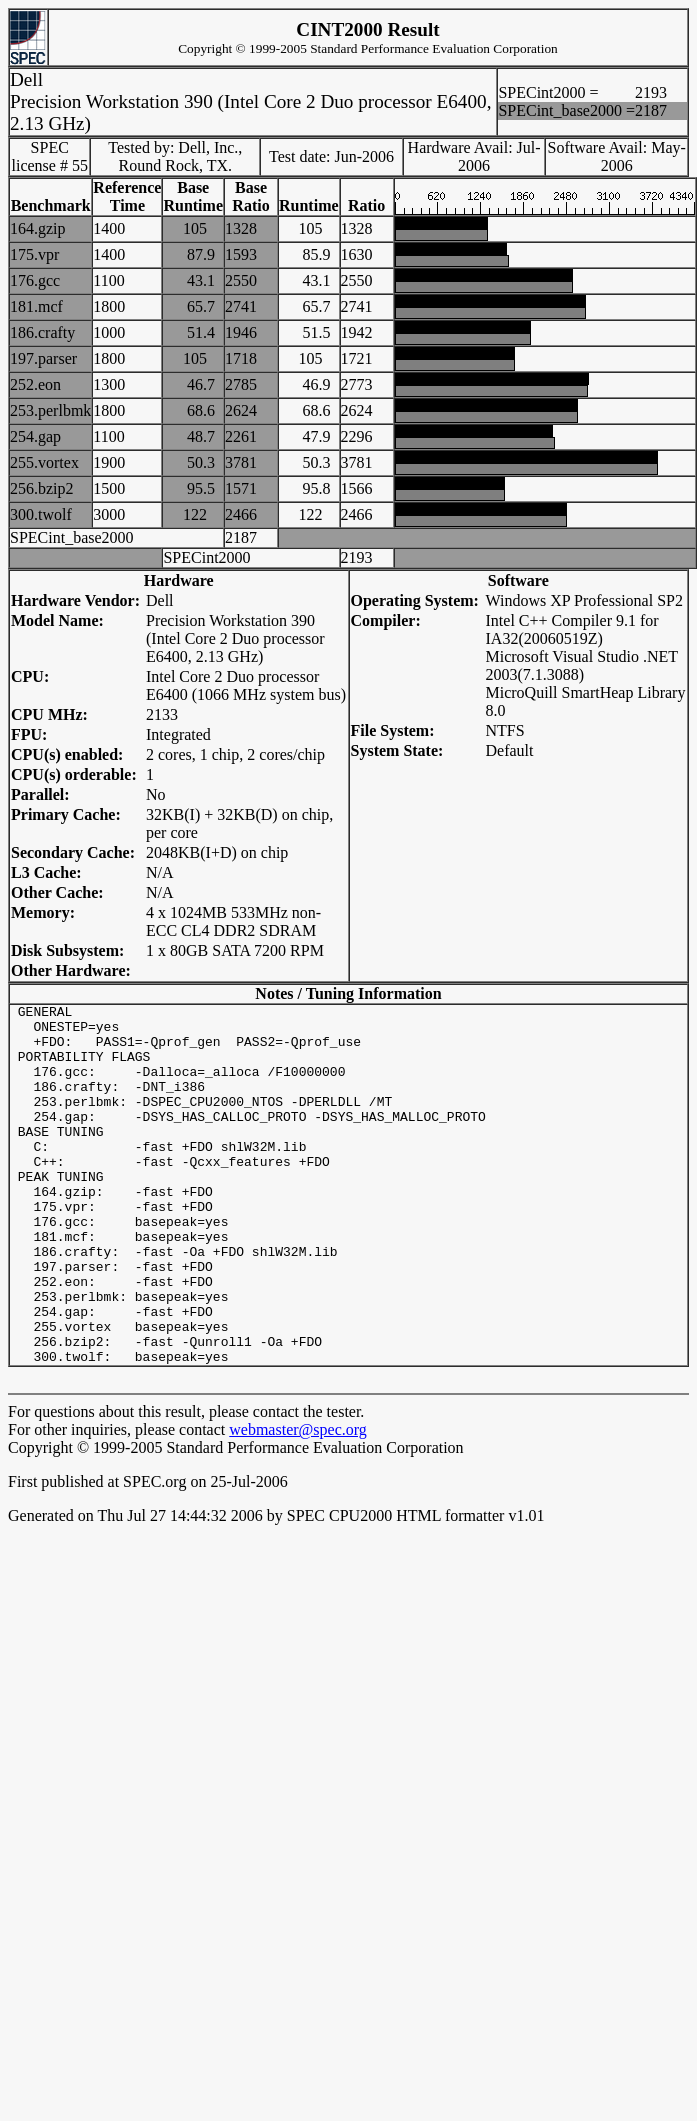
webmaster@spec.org (298, 1501)
